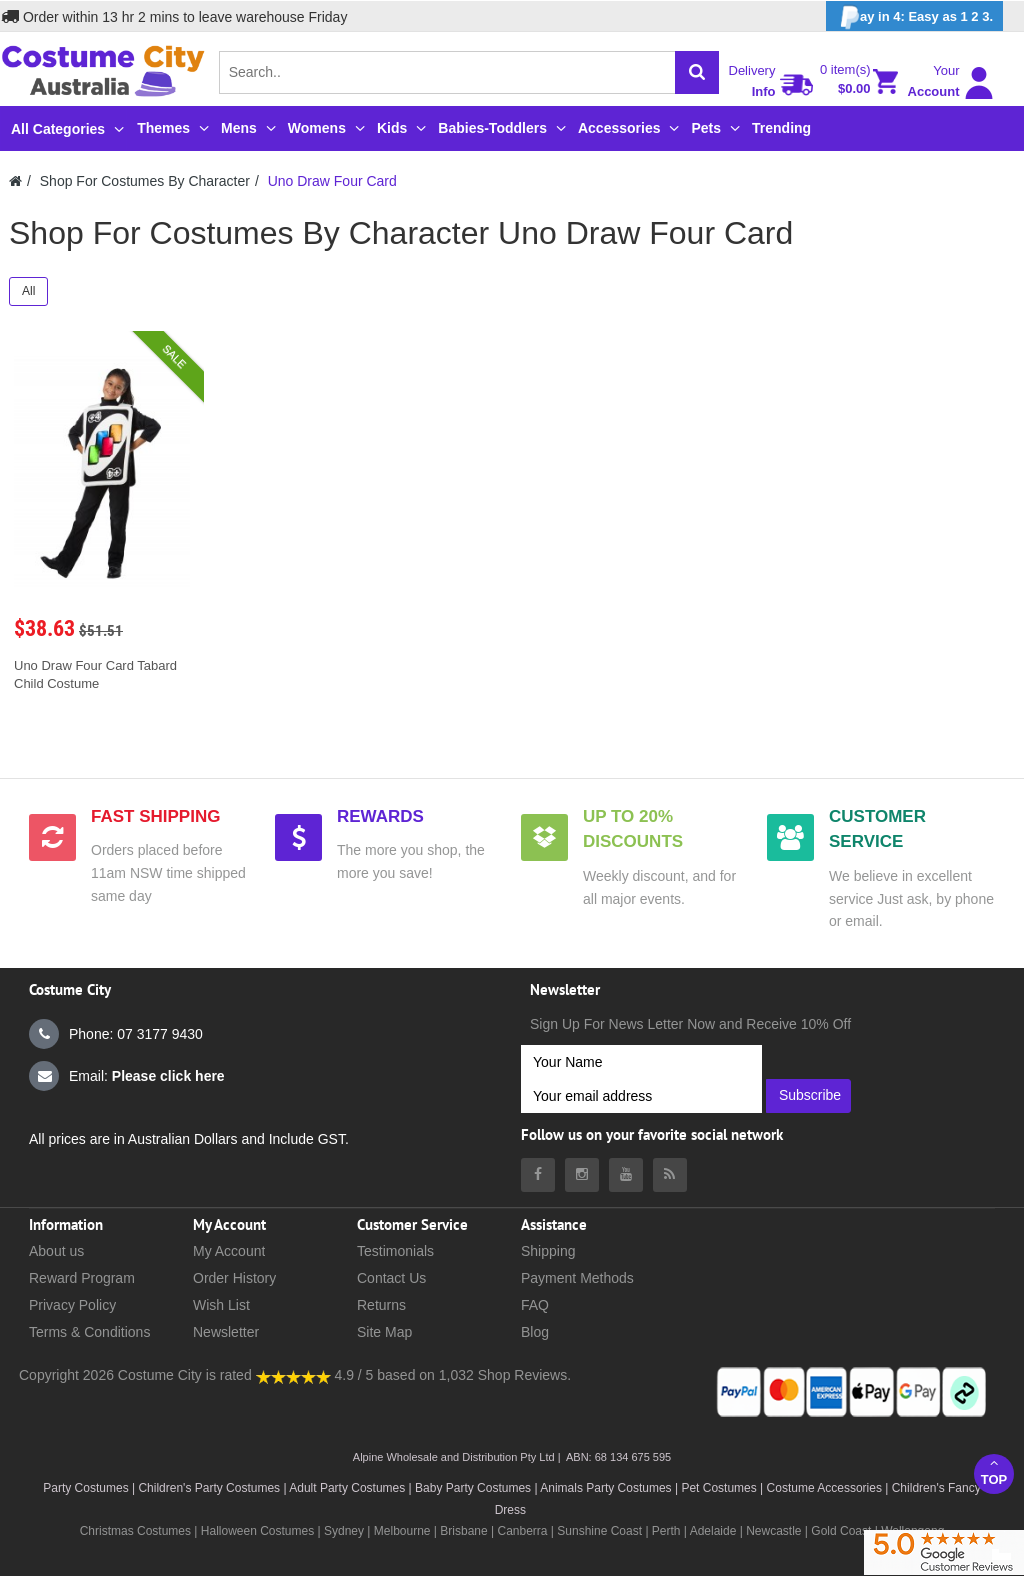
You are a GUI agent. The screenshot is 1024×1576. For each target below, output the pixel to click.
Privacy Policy (72, 1305)
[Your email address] (641, 1096)
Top (994, 1471)
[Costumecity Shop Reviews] (293, 1375)
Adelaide (713, 1531)
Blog (535, 1332)
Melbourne (402, 1531)
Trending (781, 128)
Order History (234, 1278)
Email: (127, 1076)
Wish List (221, 1305)
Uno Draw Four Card (332, 181)
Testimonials (395, 1251)
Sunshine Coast (599, 1531)
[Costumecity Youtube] (626, 1175)
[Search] (697, 72)
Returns (381, 1305)
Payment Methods (577, 1278)
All (28, 291)
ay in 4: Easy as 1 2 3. (914, 17)
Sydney (344, 1531)
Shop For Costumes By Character (145, 181)
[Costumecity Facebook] (538, 1175)
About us (56, 1251)
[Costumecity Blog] (670, 1175)
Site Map (384, 1332)
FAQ (535, 1305)
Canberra (522, 1531)
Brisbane (463, 1531)
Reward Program (82, 1278)
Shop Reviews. (524, 1375)
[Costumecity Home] (15, 181)
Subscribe (810, 1095)
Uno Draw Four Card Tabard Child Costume (95, 674)
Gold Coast (841, 1531)
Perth (666, 1531)
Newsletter (226, 1332)
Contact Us (391, 1278)
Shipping (548, 1251)
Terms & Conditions (89, 1332)
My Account (229, 1251)
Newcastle (775, 1531)
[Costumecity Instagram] (582, 1175)
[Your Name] (641, 1062)
